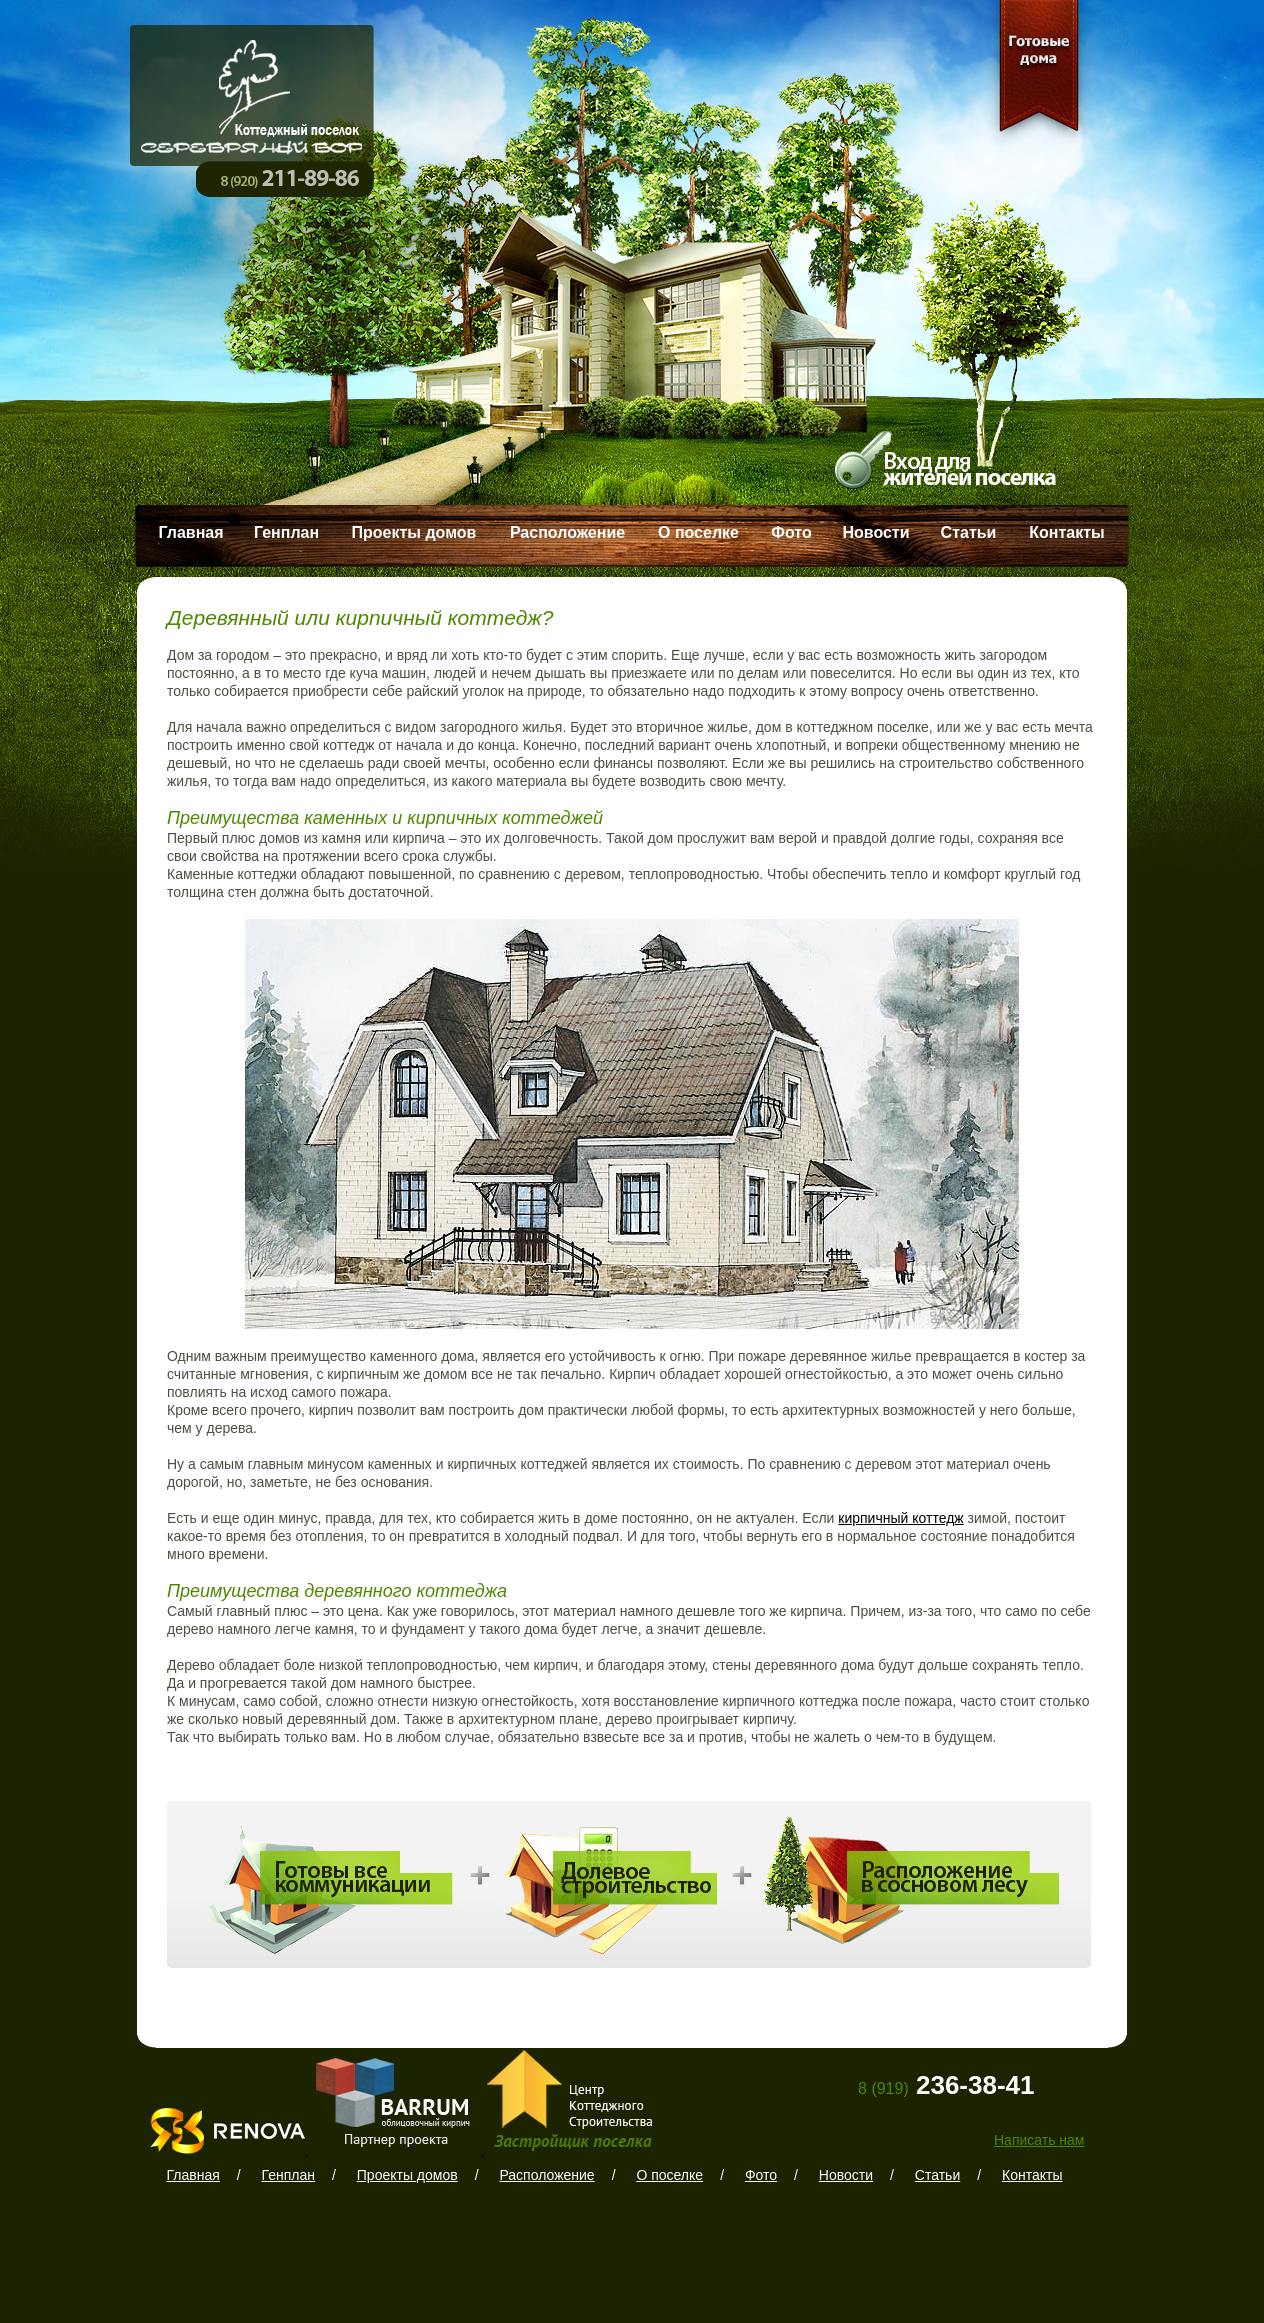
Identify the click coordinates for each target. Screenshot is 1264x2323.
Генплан (286, 532)
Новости (875, 532)
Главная (190, 532)
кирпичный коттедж (900, 1518)
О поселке (698, 532)
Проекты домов (414, 532)
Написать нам (1039, 2140)
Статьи (969, 532)
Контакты (1066, 532)
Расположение (567, 532)
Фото (791, 532)
